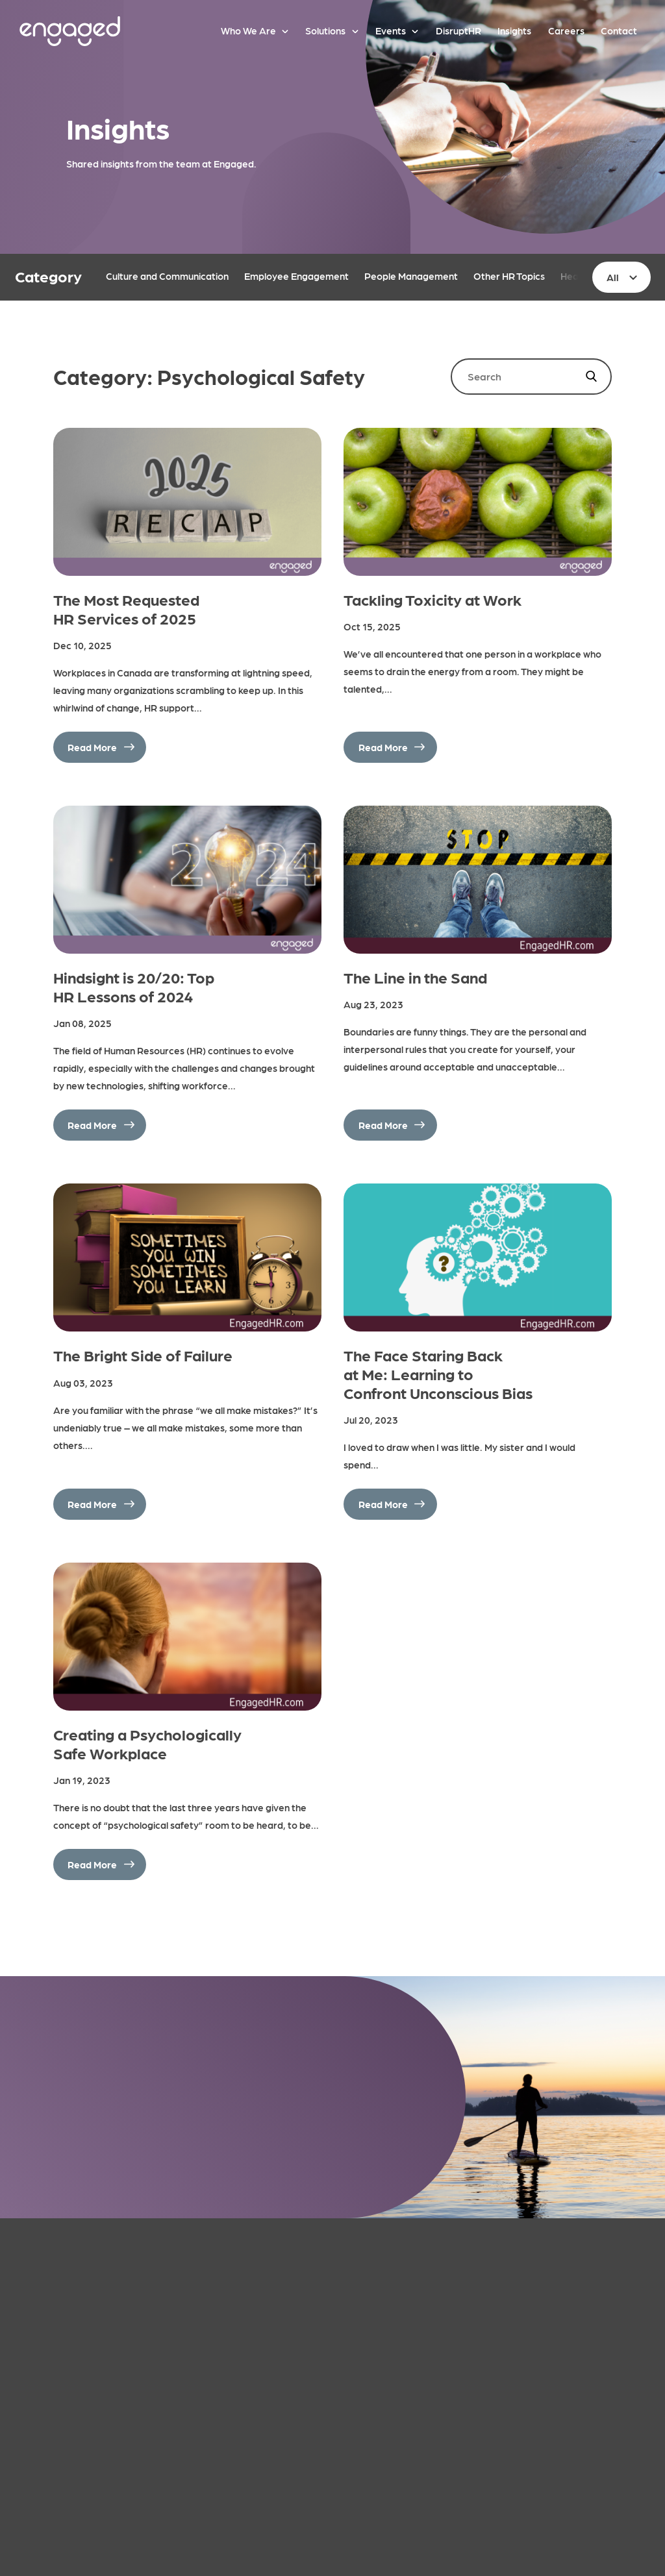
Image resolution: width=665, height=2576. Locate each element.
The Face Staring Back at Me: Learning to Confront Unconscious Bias (438, 1373)
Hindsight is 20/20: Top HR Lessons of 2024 (133, 986)
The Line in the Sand (415, 976)
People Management (411, 276)
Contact (619, 30)
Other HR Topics (509, 276)
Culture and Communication (167, 276)
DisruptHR (458, 30)
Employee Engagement (296, 276)
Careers (566, 30)
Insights (514, 30)
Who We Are (248, 30)
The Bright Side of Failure (142, 1354)
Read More (92, 747)
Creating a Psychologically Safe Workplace (147, 1743)
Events (390, 30)
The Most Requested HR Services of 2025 (126, 608)
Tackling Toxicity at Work (432, 598)
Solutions (325, 30)
